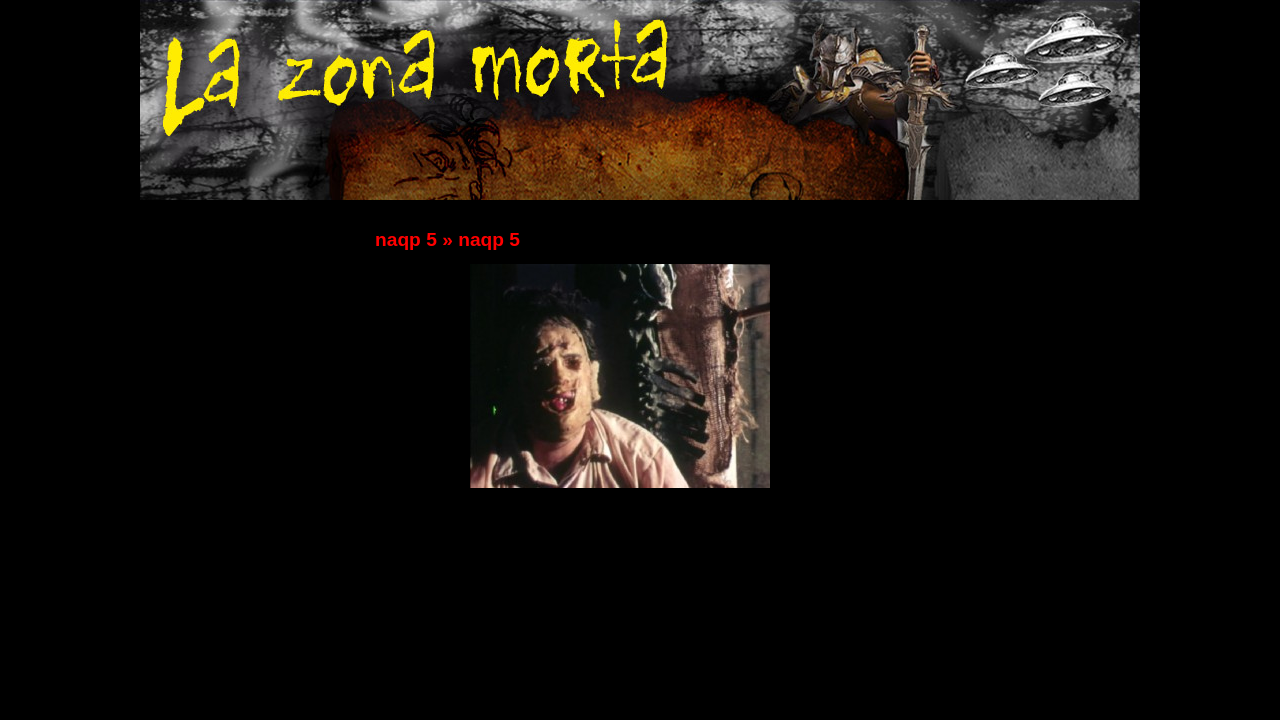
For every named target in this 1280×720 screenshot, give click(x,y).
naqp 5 (406, 239)
